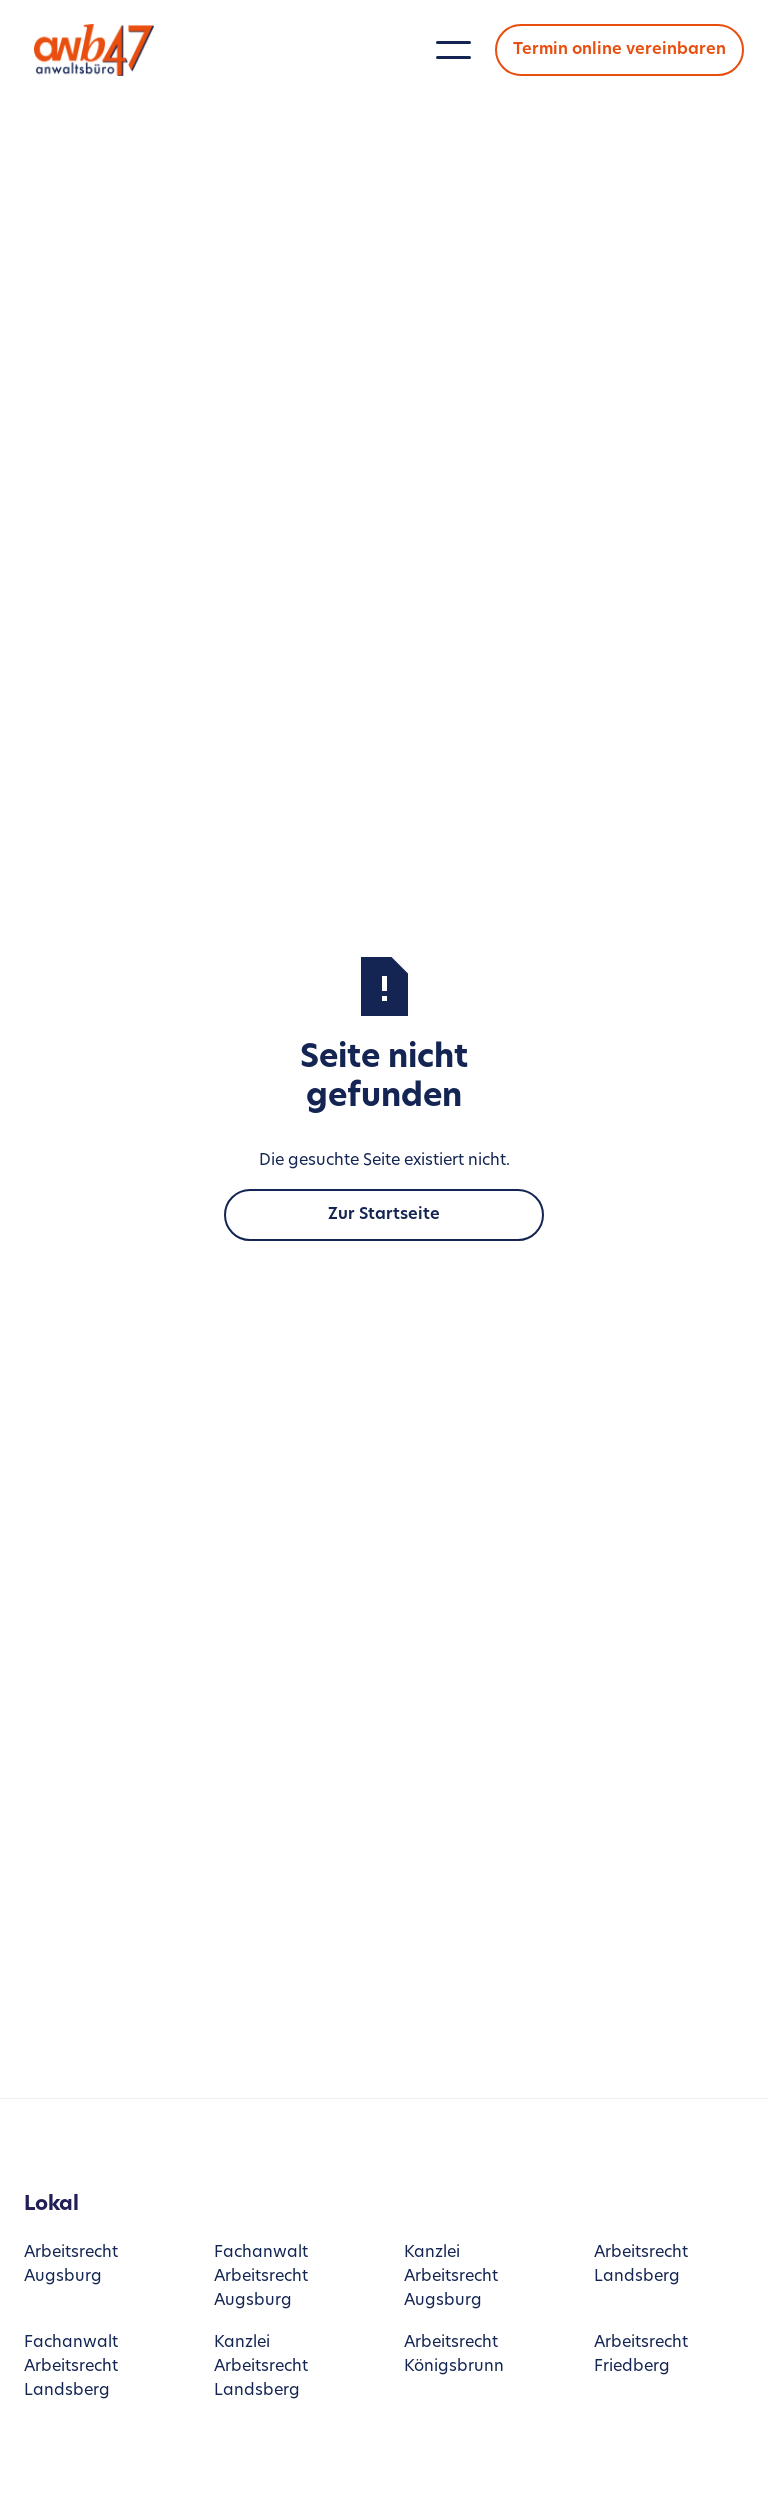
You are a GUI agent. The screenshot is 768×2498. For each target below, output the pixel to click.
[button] (453, 50)
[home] (99, 49)
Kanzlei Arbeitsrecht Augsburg (451, 2277)
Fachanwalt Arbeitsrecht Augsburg (261, 2277)
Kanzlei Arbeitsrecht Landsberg (261, 2367)
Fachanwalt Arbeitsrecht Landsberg (71, 2367)
